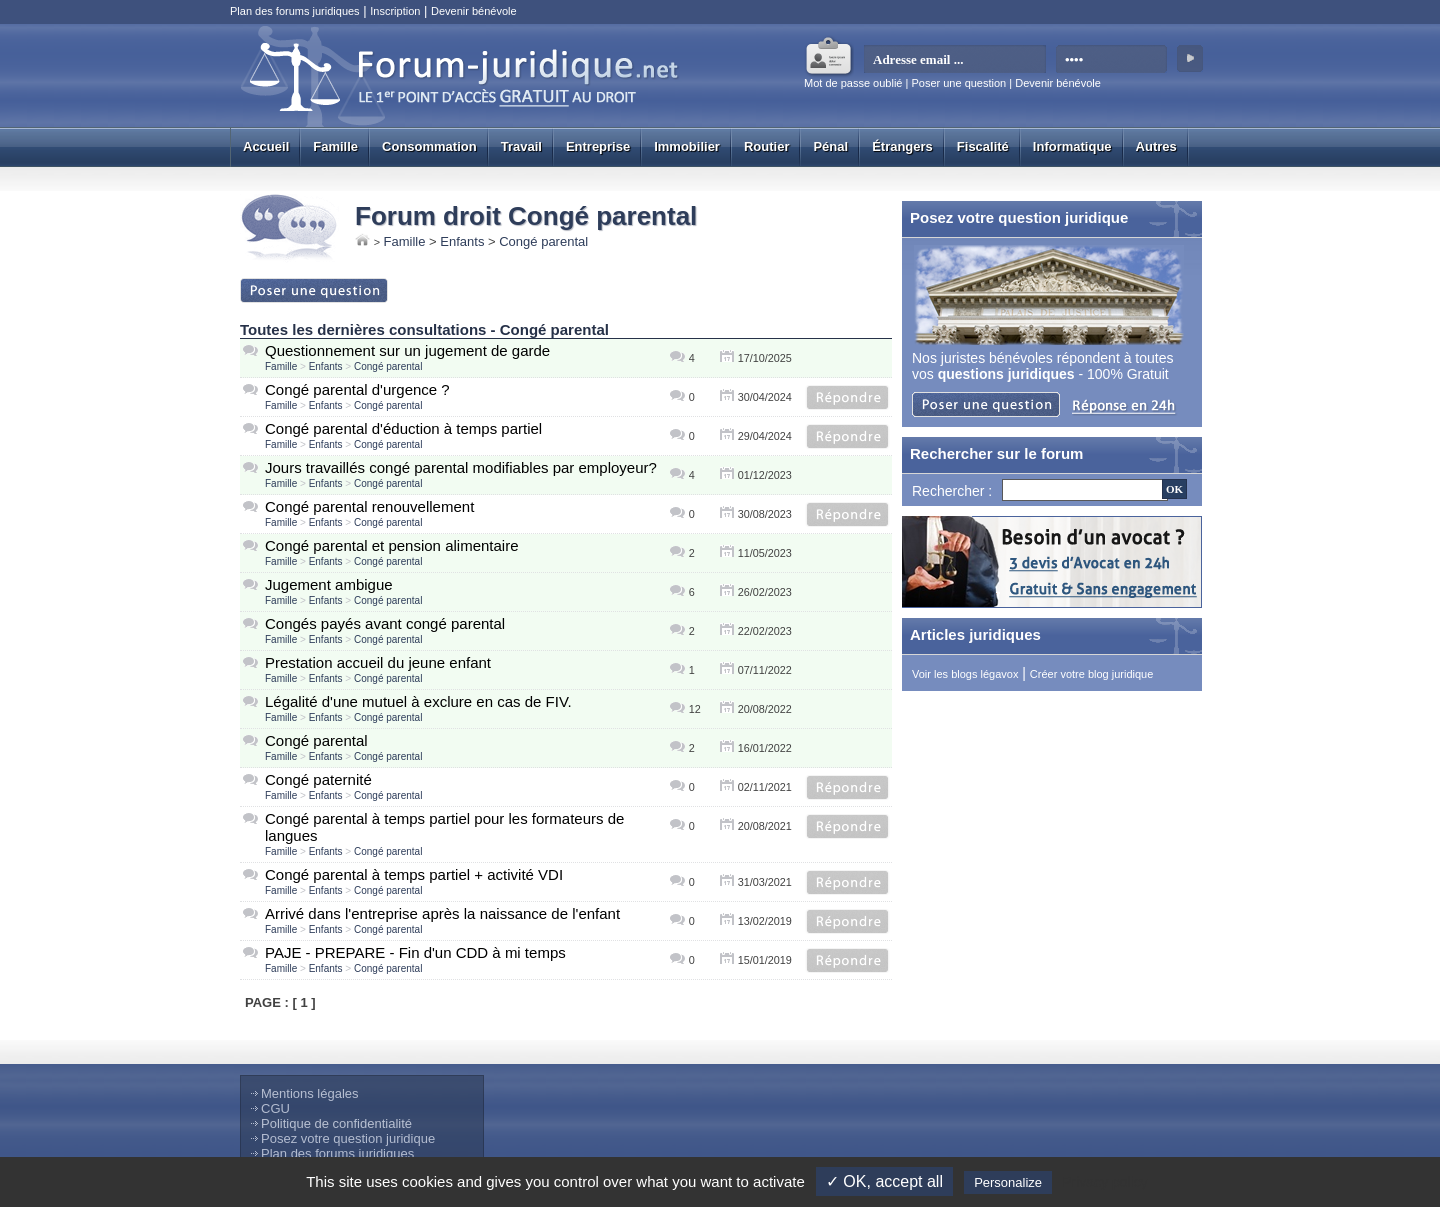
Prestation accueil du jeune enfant (378, 662)
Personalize (1008, 1182)
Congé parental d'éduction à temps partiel (403, 428)
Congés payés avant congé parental (385, 623)
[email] (955, 60)
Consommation (429, 146)
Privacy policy (1105, 1182)
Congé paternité (318, 779)
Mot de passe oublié (853, 83)
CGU (275, 1108)
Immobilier (687, 146)
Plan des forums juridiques (295, 11)
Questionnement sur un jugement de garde (407, 350)
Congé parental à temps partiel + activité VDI (414, 874)
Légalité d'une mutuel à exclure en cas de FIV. (418, 701)
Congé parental (543, 241)
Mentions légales (310, 1093)
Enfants (462, 241)
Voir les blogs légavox (965, 674)
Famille (335, 146)
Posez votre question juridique (348, 1138)
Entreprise (598, 146)
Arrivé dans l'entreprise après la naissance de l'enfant (442, 913)
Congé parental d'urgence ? (357, 389)
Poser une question (958, 83)
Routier (767, 146)
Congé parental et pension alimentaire (392, 545)
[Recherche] (1085, 490)
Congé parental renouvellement (369, 506)
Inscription (395, 11)
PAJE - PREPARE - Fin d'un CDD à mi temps (415, 952)
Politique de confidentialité (336, 1123)
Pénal (830, 146)
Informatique (1072, 146)
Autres (1156, 146)
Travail (521, 146)
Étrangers (902, 146)
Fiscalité (983, 146)
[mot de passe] (1112, 60)
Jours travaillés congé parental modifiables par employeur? (461, 467)
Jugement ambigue (329, 584)
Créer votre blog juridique (1092, 674)
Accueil (266, 146)
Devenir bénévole (474, 11)
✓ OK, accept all (884, 1181)
